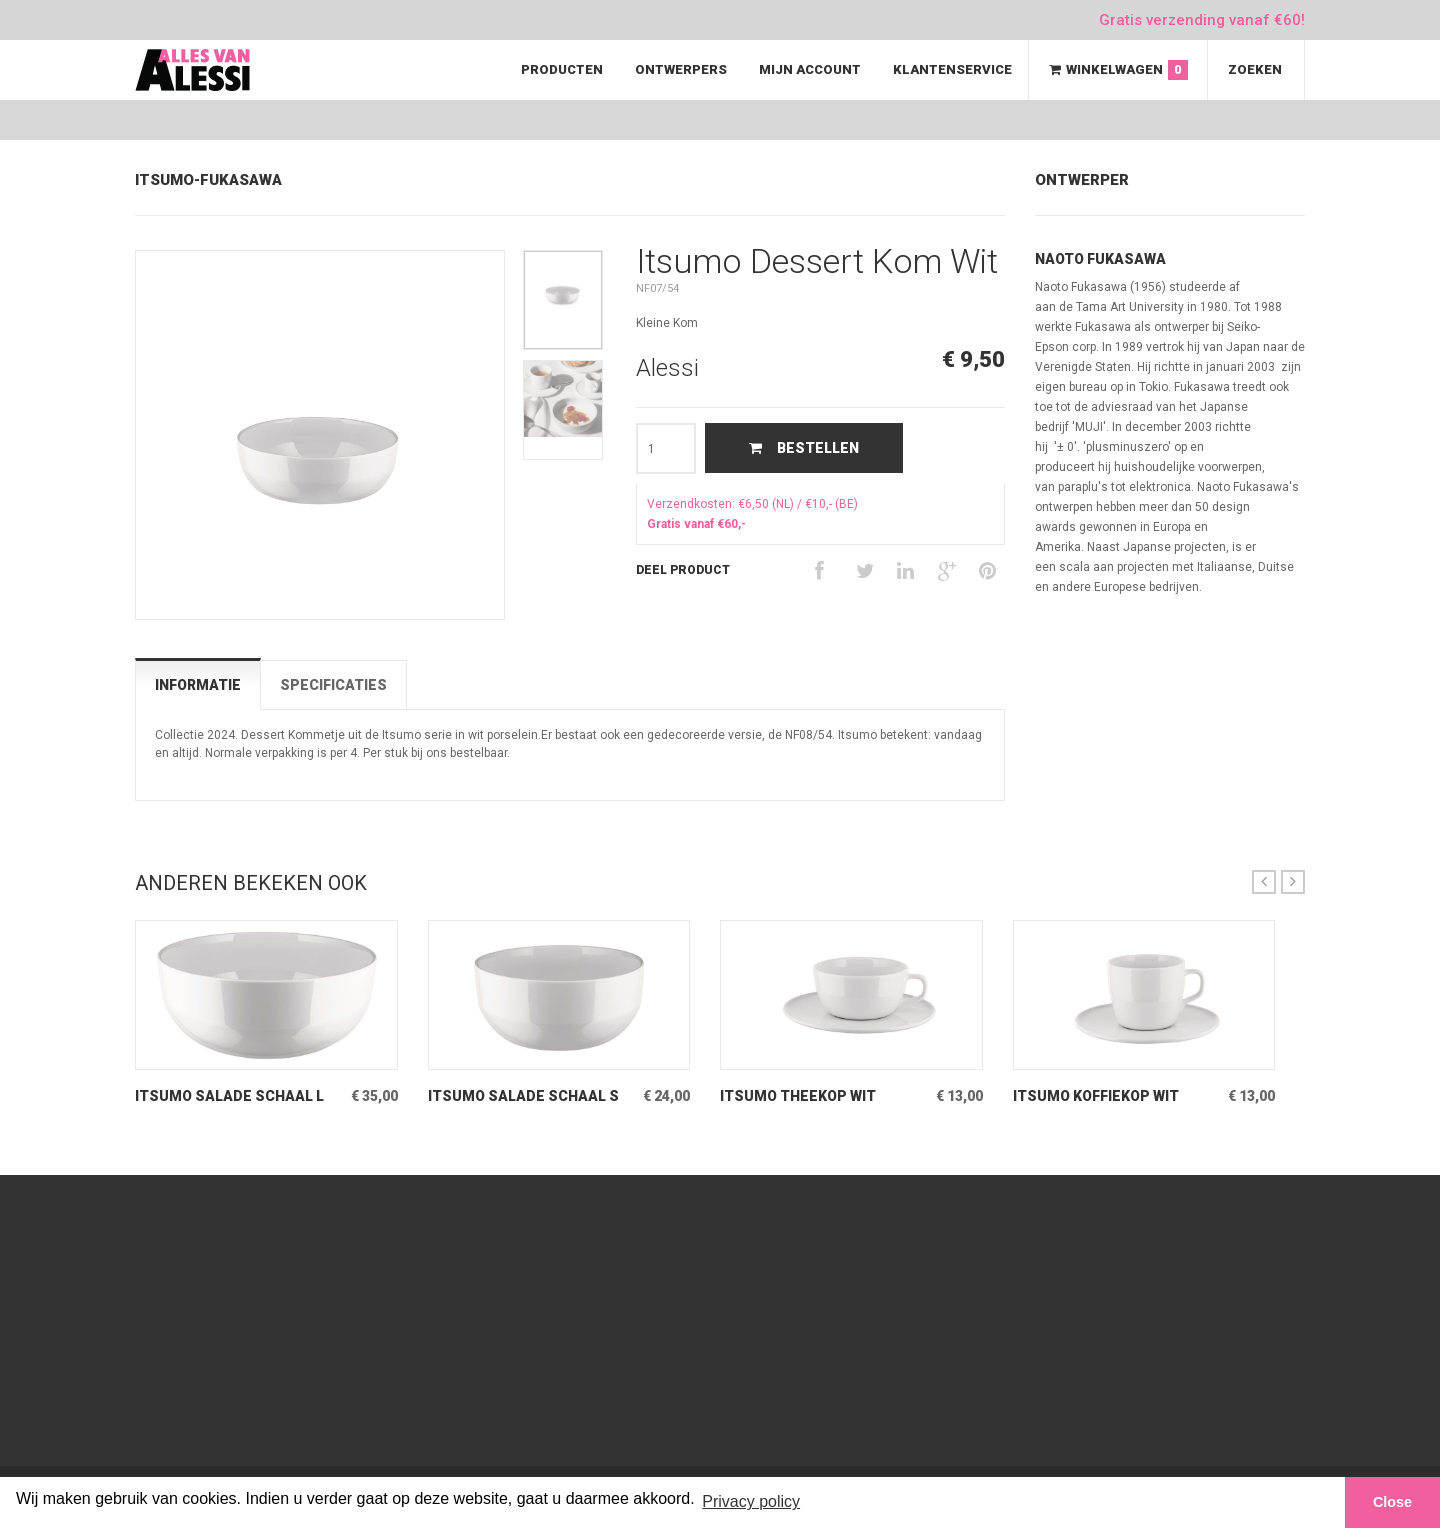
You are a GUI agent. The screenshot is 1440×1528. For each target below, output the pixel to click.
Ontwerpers (681, 69)
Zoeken (1255, 69)
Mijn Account (810, 69)
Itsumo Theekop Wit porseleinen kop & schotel (798, 1096)
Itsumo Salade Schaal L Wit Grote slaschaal (229, 1096)
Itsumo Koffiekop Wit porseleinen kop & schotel (1096, 1096)
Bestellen (804, 448)
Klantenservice (952, 69)
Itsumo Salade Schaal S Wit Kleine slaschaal (523, 1096)
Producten (562, 69)
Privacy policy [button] (751, 1501)
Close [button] (1392, 1502)
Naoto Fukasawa (1100, 259)
